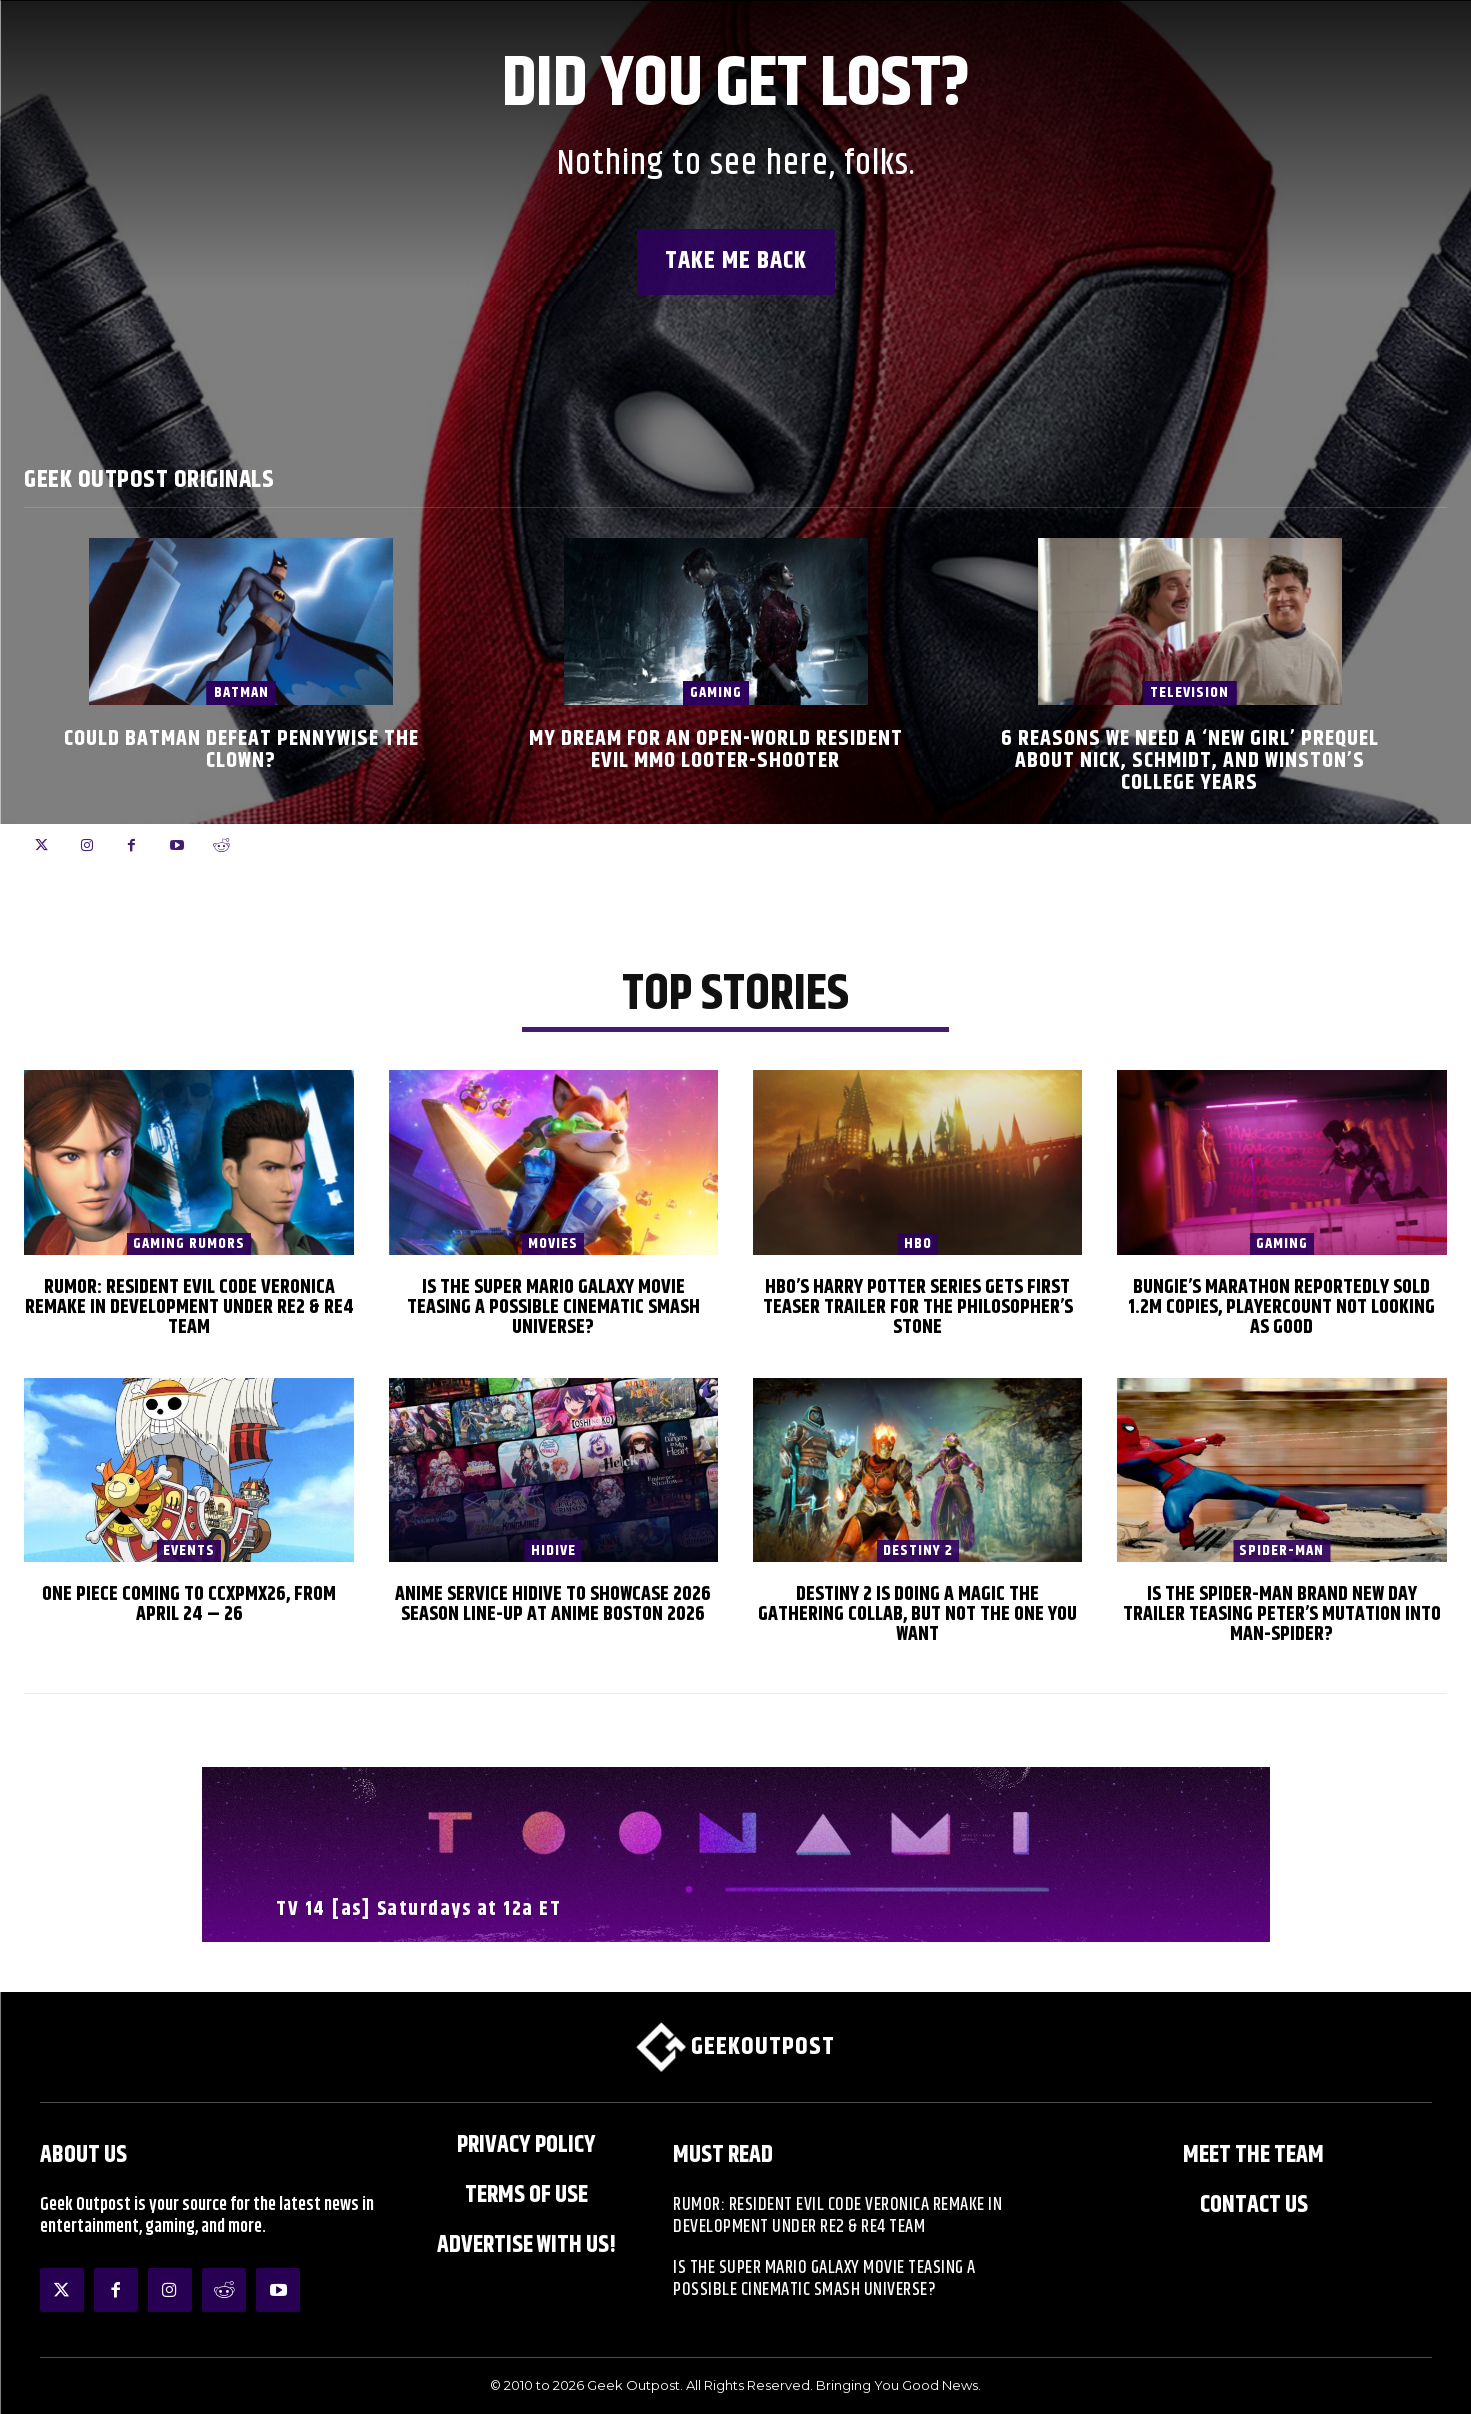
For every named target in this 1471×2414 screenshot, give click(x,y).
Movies (553, 1244)
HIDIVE (553, 1551)
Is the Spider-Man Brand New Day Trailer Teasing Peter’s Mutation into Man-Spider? (1282, 1614)
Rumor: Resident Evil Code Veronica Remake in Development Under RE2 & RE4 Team (189, 1307)
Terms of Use (526, 2195)
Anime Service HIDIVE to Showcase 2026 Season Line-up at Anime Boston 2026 (553, 1604)
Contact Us (1254, 2205)
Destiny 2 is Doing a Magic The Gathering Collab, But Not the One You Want (917, 1614)
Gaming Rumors (189, 1244)
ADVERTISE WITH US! (526, 2245)
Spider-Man (1281, 1551)
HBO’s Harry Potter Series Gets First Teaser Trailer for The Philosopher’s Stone (918, 1307)
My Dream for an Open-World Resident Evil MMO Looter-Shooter (716, 750)
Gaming (716, 692)
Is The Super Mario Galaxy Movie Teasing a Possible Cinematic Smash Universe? (553, 1307)
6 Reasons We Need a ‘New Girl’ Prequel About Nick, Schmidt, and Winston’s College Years (1190, 761)
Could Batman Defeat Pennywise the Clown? (241, 750)
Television (1189, 692)
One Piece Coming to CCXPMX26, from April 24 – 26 (189, 1604)
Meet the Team (1253, 2155)
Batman (241, 692)
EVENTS (189, 1551)
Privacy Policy (526, 2145)
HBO (918, 1244)
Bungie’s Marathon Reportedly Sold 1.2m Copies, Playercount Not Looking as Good (1281, 1307)
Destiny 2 (918, 1551)
